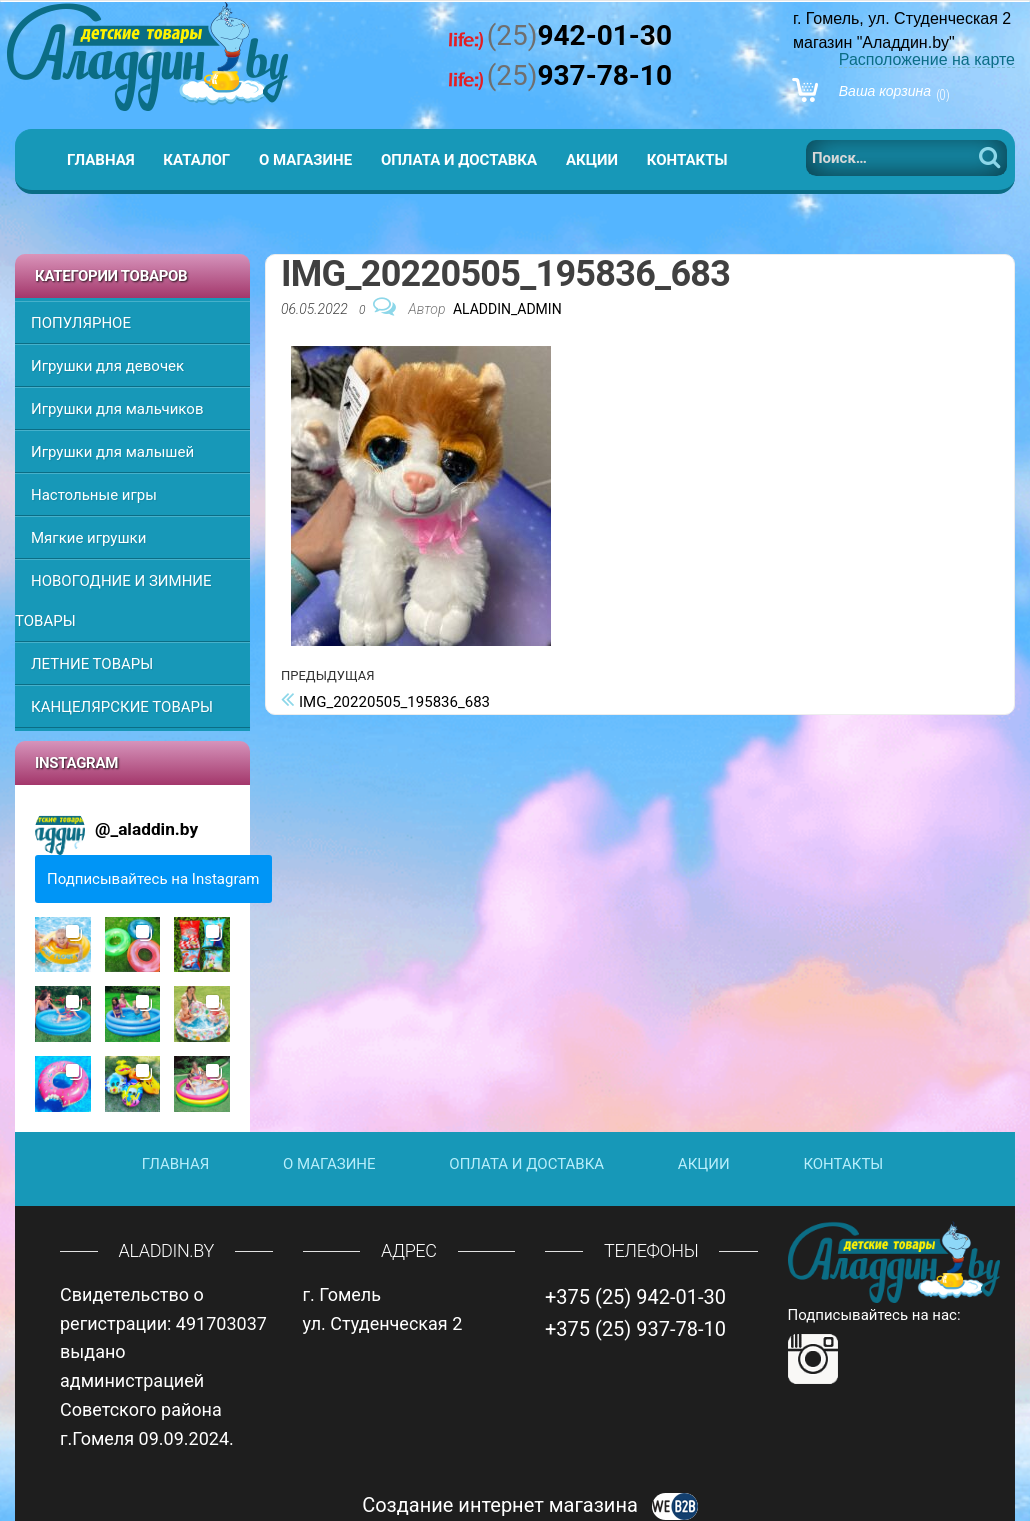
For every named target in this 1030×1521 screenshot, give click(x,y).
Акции (592, 160)
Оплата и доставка (459, 160)
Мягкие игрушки (88, 538)
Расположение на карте (927, 59)
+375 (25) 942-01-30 (635, 1297)
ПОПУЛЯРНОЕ (81, 323)
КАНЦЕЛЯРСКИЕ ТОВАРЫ (122, 707)
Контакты (687, 160)
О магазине (305, 160)
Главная (101, 160)
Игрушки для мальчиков (117, 409)
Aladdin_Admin (507, 309)
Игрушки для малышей (112, 452)
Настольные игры (94, 495)
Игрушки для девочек (107, 366)
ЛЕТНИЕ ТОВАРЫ (92, 664)
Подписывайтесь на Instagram (153, 879)
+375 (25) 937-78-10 (635, 1329)
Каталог (196, 160)
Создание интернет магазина (530, 1505)
